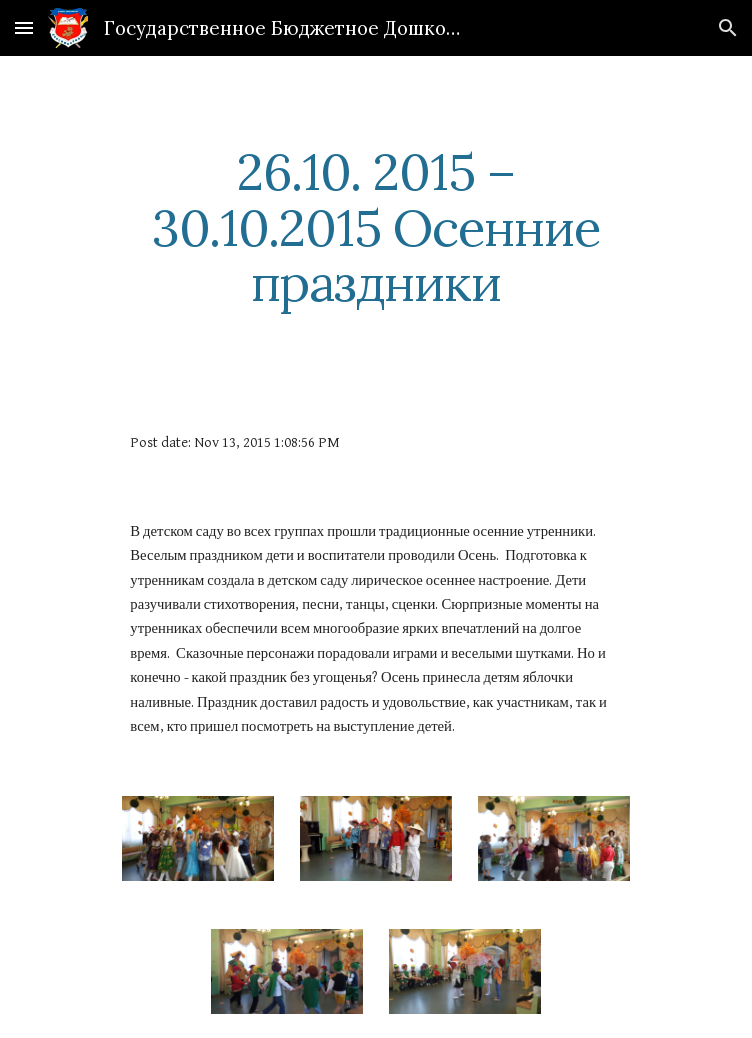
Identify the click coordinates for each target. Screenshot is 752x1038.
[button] (24, 27)
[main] (375, 227)
